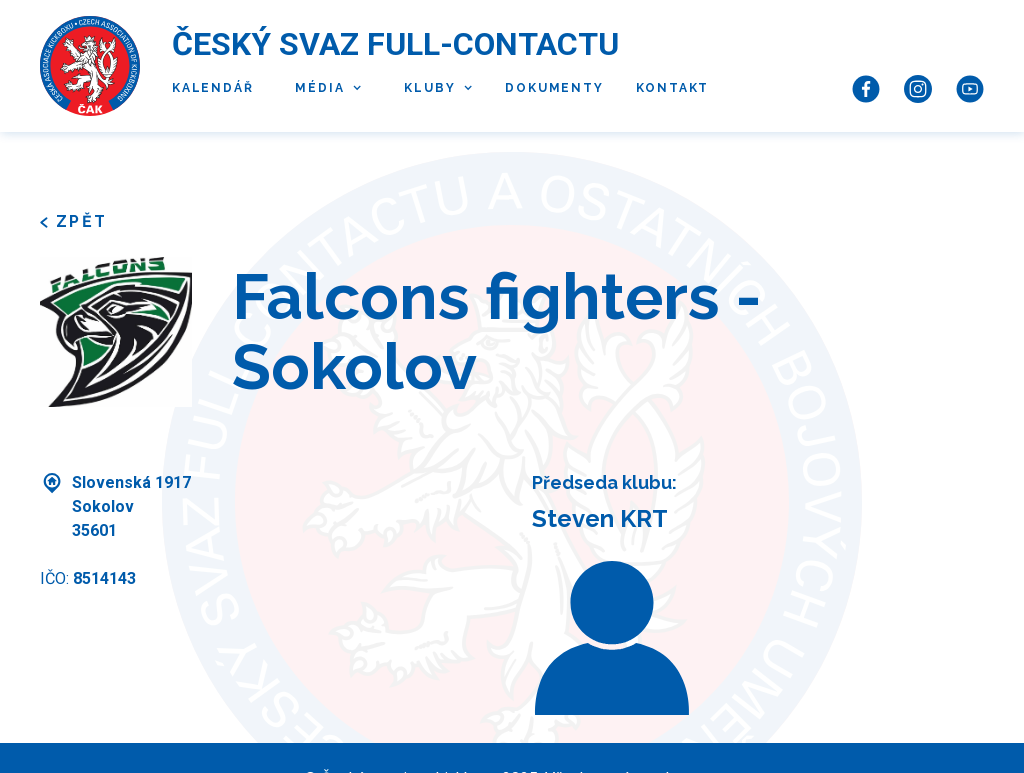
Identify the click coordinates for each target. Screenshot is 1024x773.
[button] (323, 89)
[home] (90, 66)
